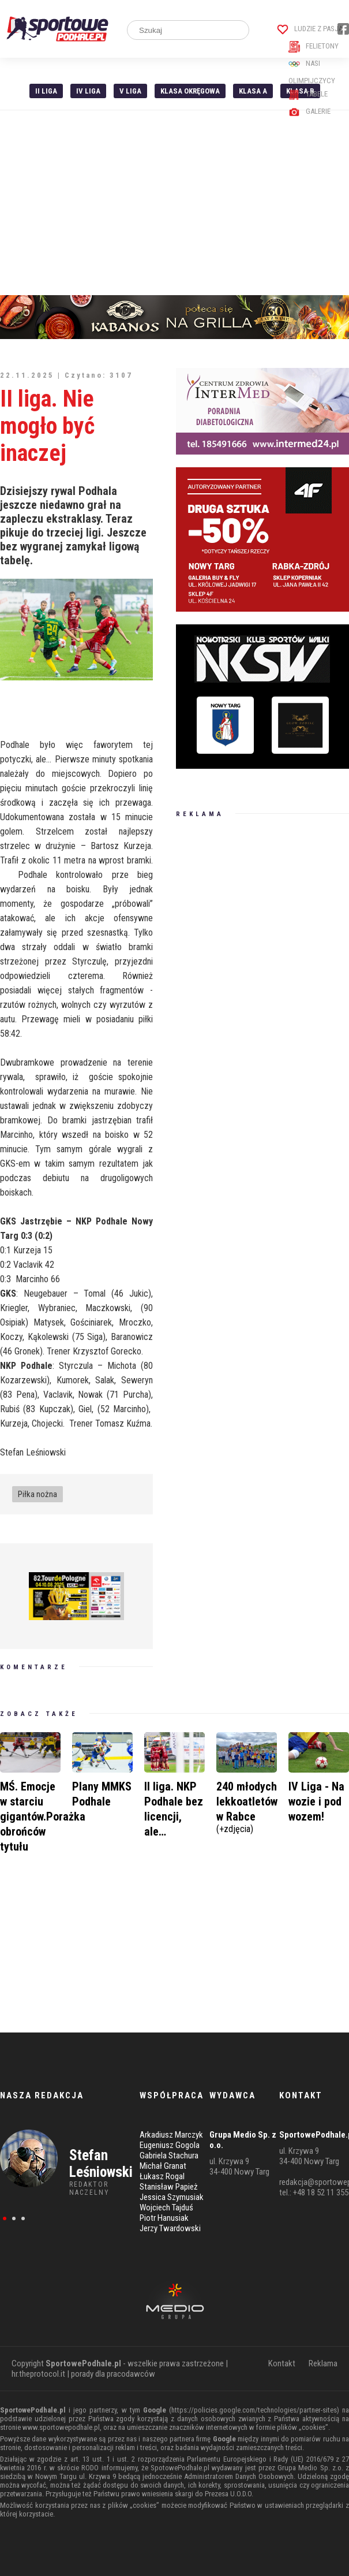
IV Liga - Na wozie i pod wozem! (316, 1801)
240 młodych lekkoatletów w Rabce (246, 1806)
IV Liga (88, 91)
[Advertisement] (174, 203)
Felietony (313, 46)
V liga (130, 91)
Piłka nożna (37, 1494)
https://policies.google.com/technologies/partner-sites (254, 2410)
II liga (46, 91)
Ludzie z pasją (310, 28)
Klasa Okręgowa (190, 91)
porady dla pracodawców (113, 2374)
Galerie (309, 111)
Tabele (308, 94)
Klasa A (253, 91)
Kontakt (281, 2363)
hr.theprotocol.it (38, 2374)
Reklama (323, 2363)
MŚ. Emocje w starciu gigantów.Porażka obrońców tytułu (42, 1816)
